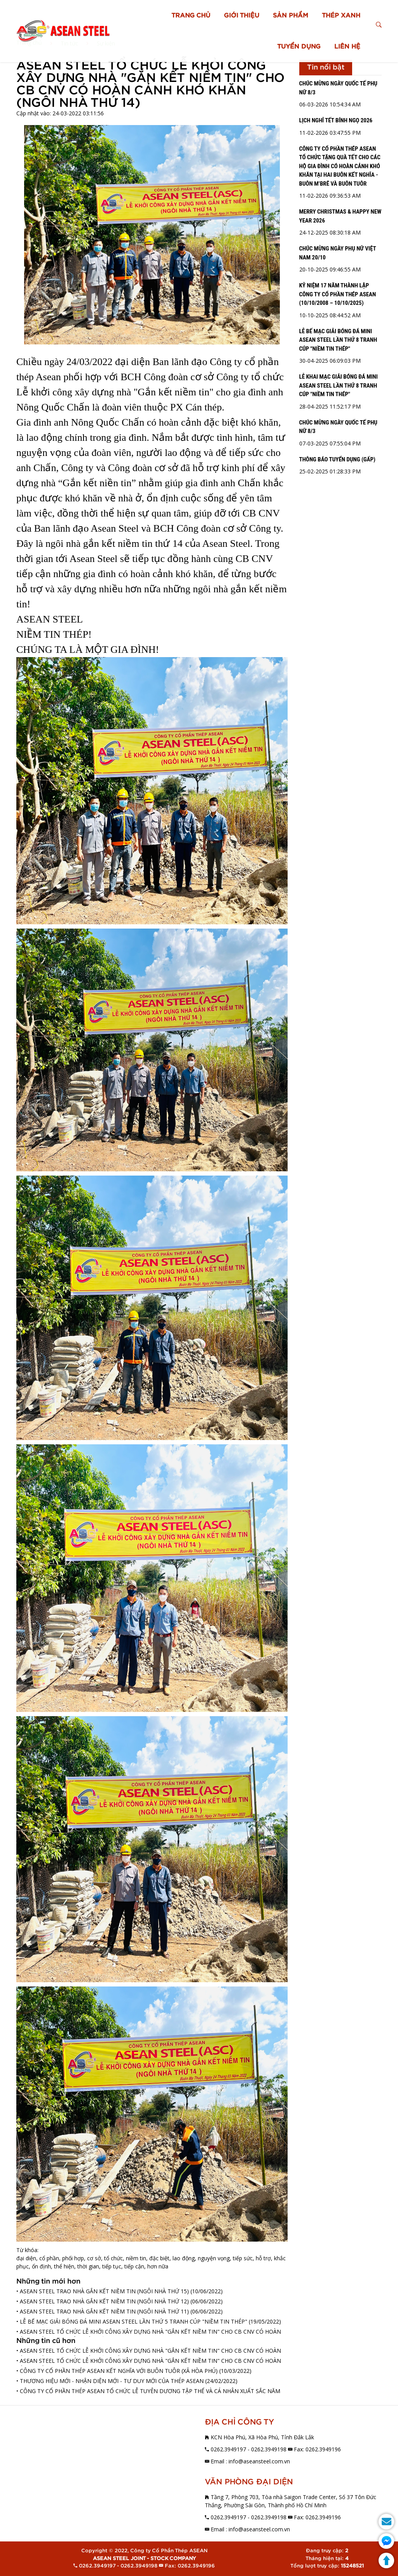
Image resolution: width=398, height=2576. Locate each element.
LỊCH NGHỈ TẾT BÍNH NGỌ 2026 (336, 120)
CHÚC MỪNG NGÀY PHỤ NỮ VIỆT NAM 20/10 (337, 253)
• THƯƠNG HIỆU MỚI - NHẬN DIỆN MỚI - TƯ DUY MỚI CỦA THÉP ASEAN (110, 2381)
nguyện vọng (214, 2258)
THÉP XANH (341, 15)
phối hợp (73, 2258)
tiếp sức (243, 2258)
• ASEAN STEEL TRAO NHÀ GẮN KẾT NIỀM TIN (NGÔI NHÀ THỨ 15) (102, 2291)
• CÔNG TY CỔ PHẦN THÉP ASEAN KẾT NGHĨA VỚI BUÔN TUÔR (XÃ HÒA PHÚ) (117, 2370)
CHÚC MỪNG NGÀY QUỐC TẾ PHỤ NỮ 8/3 (338, 88)
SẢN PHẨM (290, 15)
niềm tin (136, 2258)
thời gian (88, 2266)
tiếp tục (111, 2266)
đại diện (26, 2258)
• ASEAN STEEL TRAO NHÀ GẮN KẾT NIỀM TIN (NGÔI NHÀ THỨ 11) (102, 2311)
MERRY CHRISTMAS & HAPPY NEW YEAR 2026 (340, 216)
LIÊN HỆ (347, 46)
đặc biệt (159, 2258)
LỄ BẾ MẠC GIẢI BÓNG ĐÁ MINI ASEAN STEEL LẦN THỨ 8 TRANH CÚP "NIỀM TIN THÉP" (338, 340)
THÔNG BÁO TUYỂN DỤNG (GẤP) (337, 459)
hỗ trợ (263, 2258)
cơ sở (94, 2258)
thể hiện (64, 2266)
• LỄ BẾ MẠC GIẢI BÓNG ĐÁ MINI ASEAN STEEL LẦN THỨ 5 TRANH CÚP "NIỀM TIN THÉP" (131, 2321)
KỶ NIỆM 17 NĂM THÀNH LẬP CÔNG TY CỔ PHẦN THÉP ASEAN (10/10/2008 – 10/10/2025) (337, 294)
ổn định (41, 2266)
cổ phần (49, 2258)
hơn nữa (157, 2266)
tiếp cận (134, 2266)
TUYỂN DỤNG (299, 46)
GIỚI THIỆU (241, 15)
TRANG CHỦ (190, 15)
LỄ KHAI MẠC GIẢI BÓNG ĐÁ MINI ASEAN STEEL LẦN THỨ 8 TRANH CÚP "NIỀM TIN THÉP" (338, 385)
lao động (184, 2258)
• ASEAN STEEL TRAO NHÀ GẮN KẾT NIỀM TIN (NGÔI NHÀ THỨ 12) (102, 2301)
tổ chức (113, 2258)
